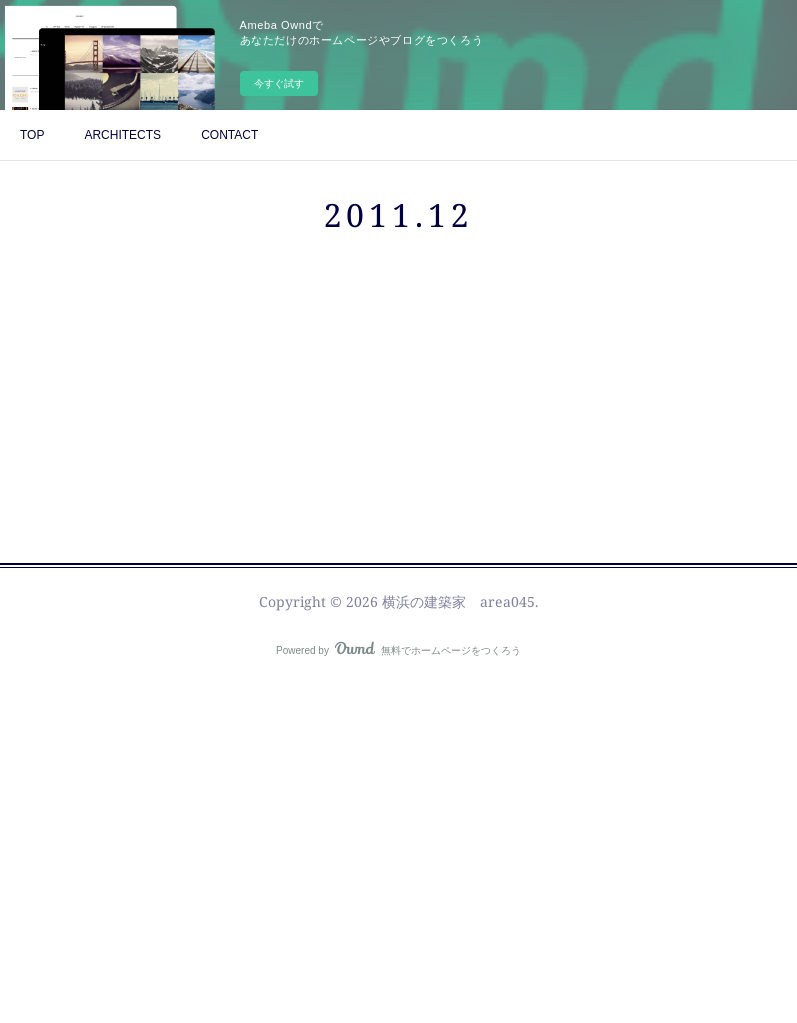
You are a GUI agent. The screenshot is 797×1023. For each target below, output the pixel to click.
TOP (32, 135)
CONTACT (229, 135)
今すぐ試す (279, 83)
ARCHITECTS (122, 135)
